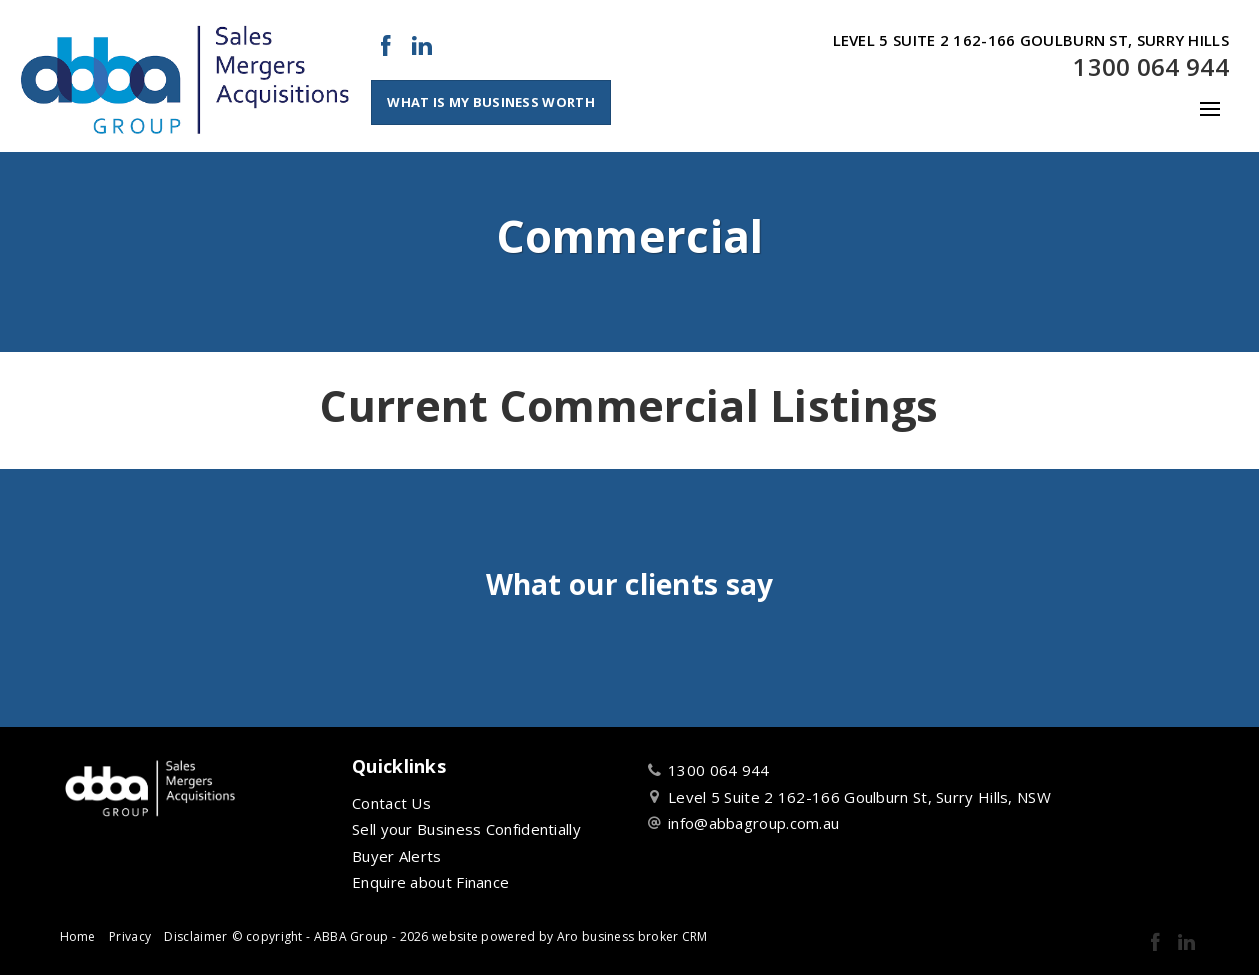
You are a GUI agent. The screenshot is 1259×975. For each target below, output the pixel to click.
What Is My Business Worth (491, 102)
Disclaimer (195, 936)
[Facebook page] (389, 47)
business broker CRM (645, 936)
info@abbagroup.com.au (753, 823)
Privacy (130, 936)
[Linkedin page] (422, 47)
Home (78, 936)
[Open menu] (1210, 109)
